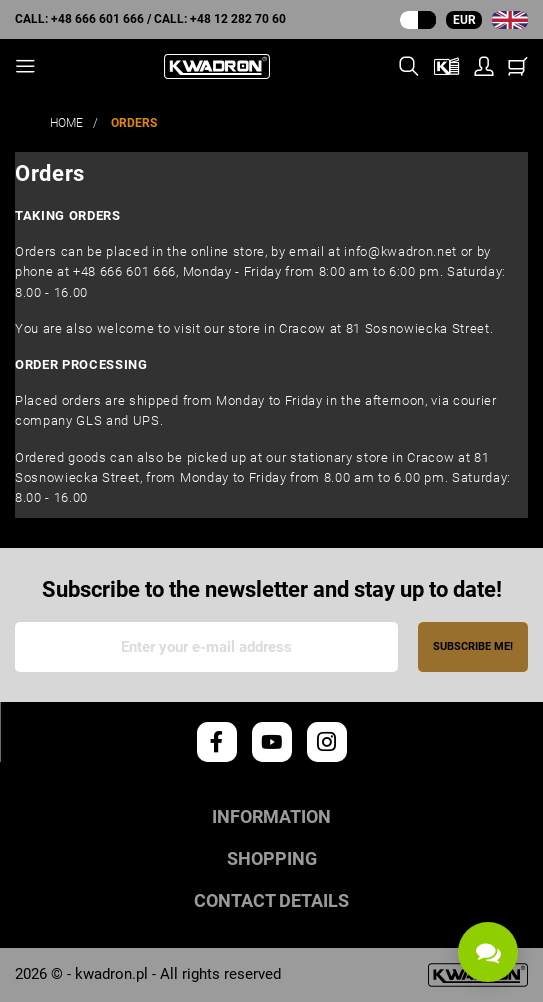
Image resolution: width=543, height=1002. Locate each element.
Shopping (272, 859)
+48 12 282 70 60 (238, 19)
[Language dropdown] (510, 20)
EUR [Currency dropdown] (464, 20)
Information (271, 817)
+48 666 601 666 (97, 19)
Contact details (271, 901)
